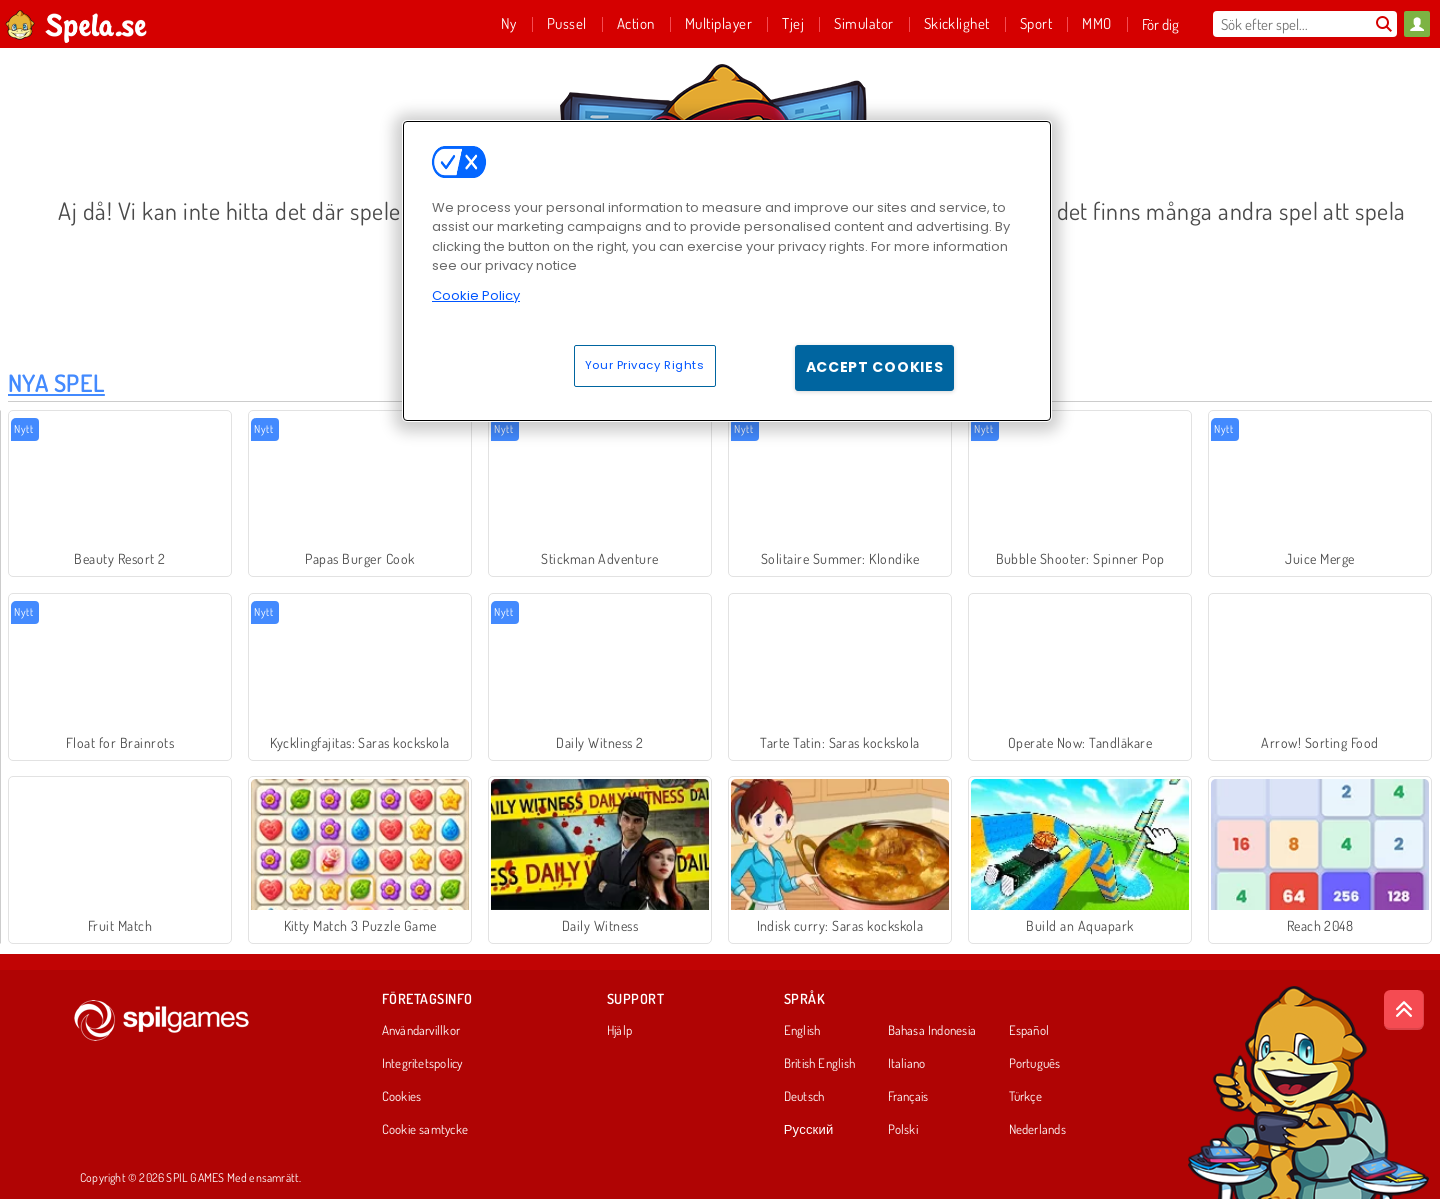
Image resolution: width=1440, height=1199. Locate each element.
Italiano (907, 1064)
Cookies (402, 1097)
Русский (809, 1130)
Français (908, 1097)
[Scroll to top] (1404, 1010)
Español (1029, 1031)
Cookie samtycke (425, 1130)
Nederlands (1037, 1130)
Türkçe (1025, 1097)
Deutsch (804, 1097)
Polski (903, 1130)
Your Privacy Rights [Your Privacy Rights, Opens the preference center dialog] (645, 365)
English (802, 1031)
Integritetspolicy (422, 1064)
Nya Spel (56, 382)
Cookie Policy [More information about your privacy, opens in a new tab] (476, 295)
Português (1035, 1064)
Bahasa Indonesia (932, 1031)
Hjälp (619, 1031)
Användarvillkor (421, 1031)
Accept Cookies (875, 367)
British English (819, 1064)
